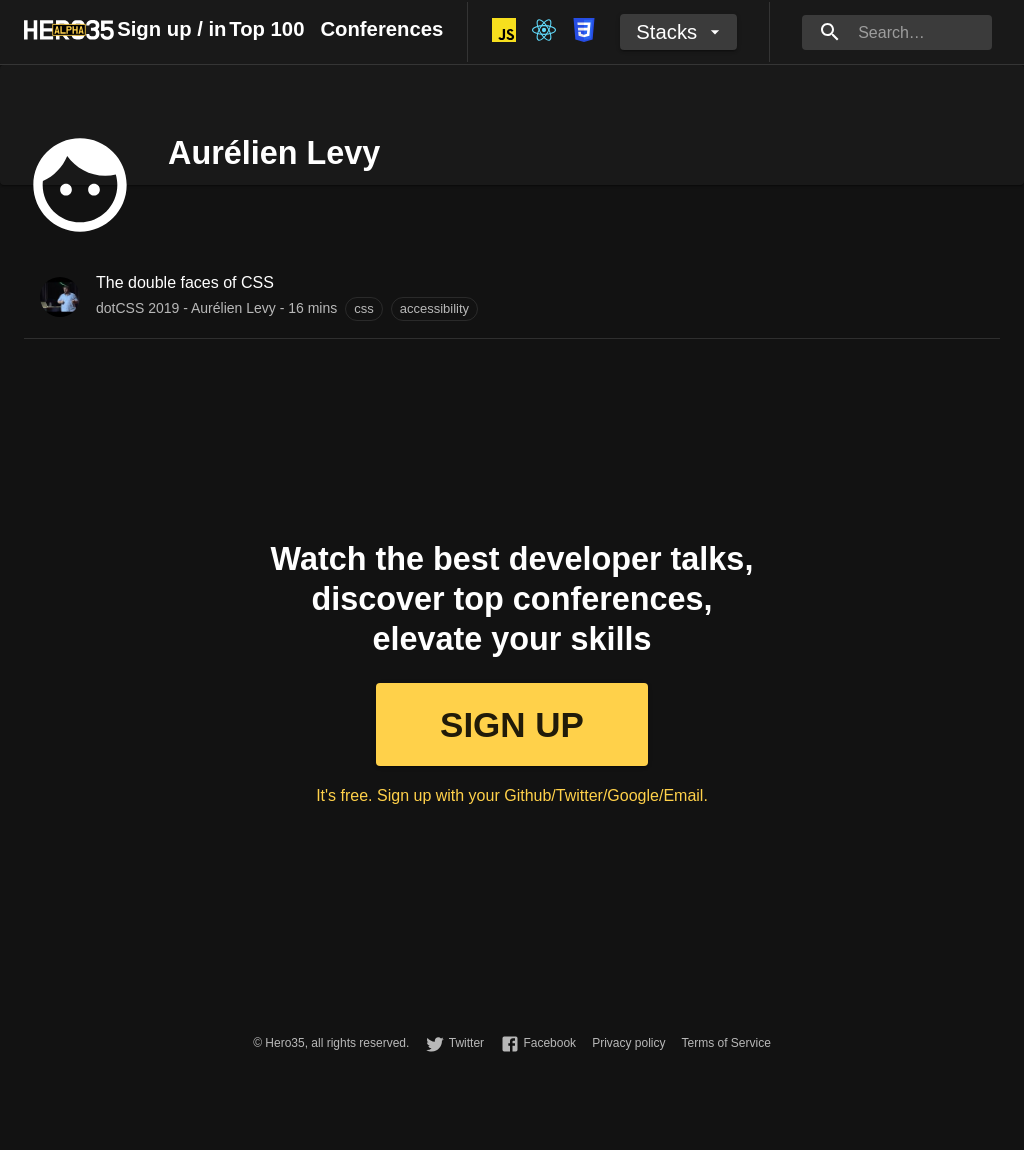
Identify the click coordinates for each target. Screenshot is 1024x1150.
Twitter (466, 1043)
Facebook (549, 1043)
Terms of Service (725, 1043)
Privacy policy (628, 1043)
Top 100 (266, 29)
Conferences (381, 29)
